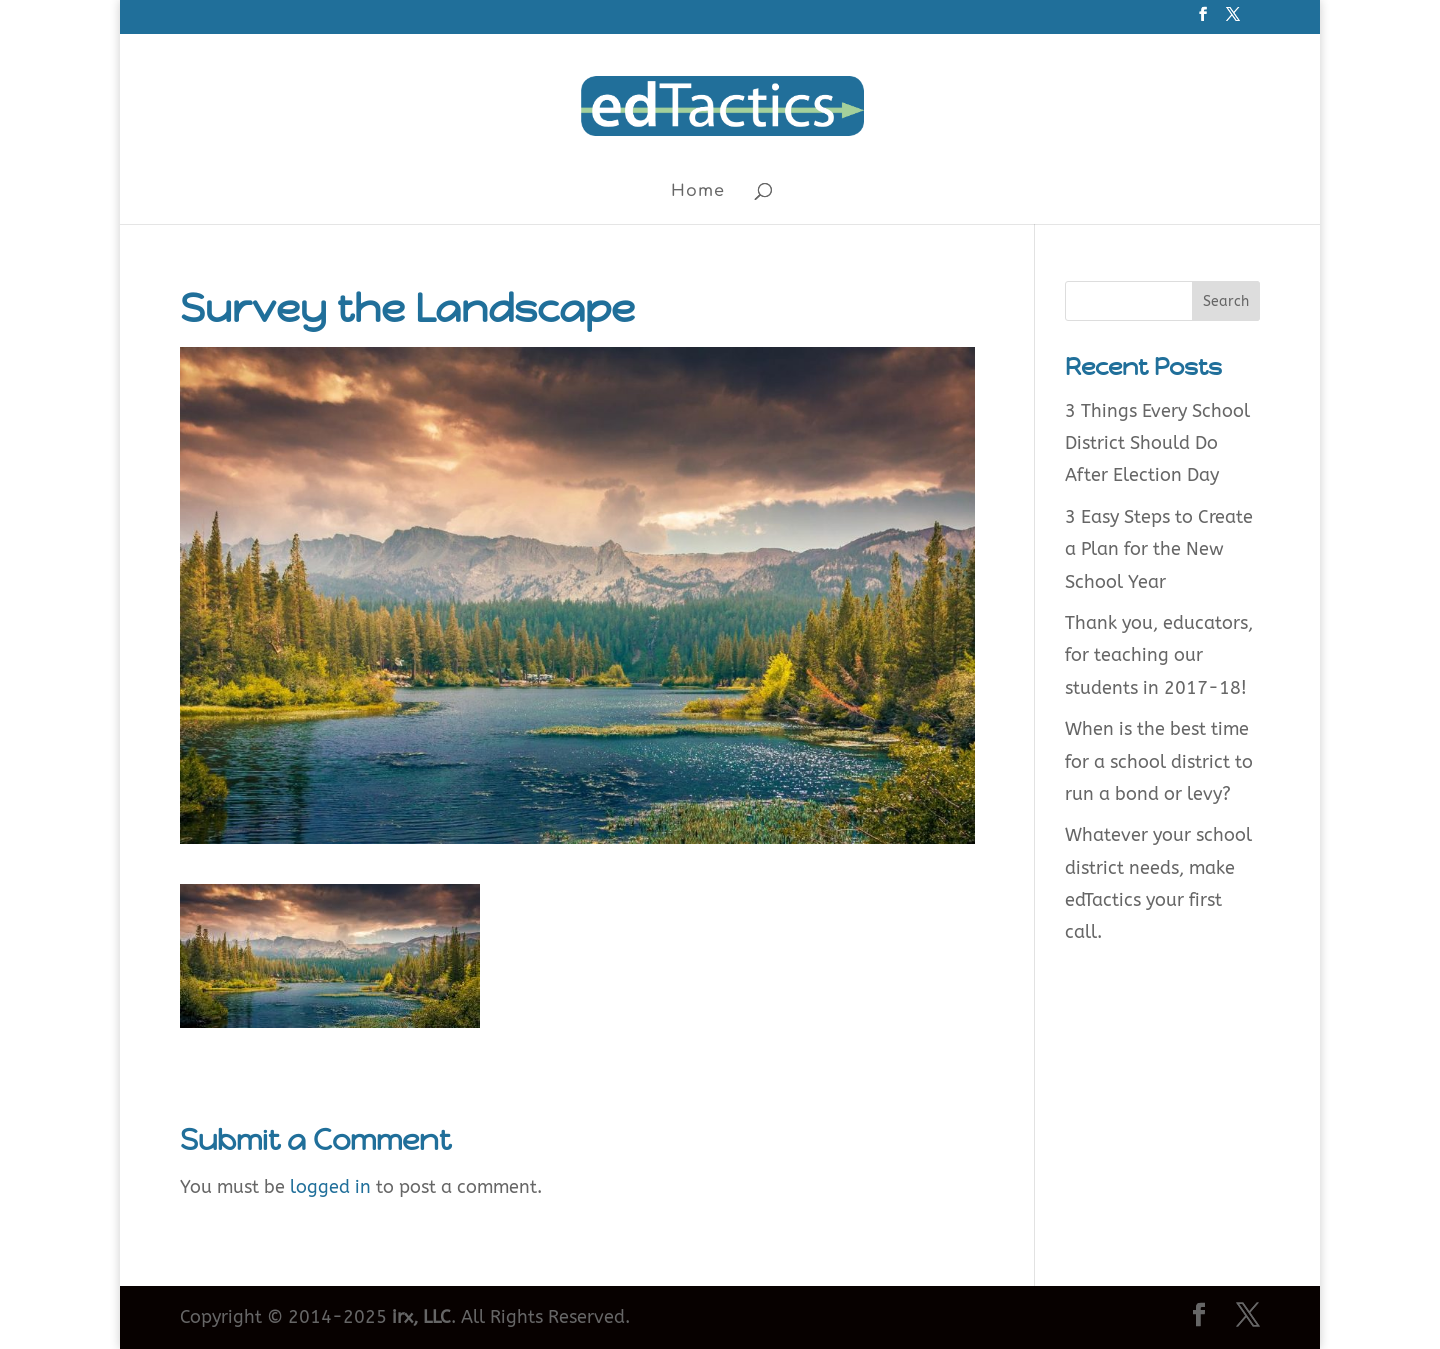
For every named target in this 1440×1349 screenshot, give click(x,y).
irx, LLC (421, 1317)
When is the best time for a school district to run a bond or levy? (1159, 761)
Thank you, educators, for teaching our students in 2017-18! (1159, 655)
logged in (330, 1187)
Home (698, 192)
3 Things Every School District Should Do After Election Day (1157, 443)
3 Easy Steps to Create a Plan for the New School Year (1159, 549)
